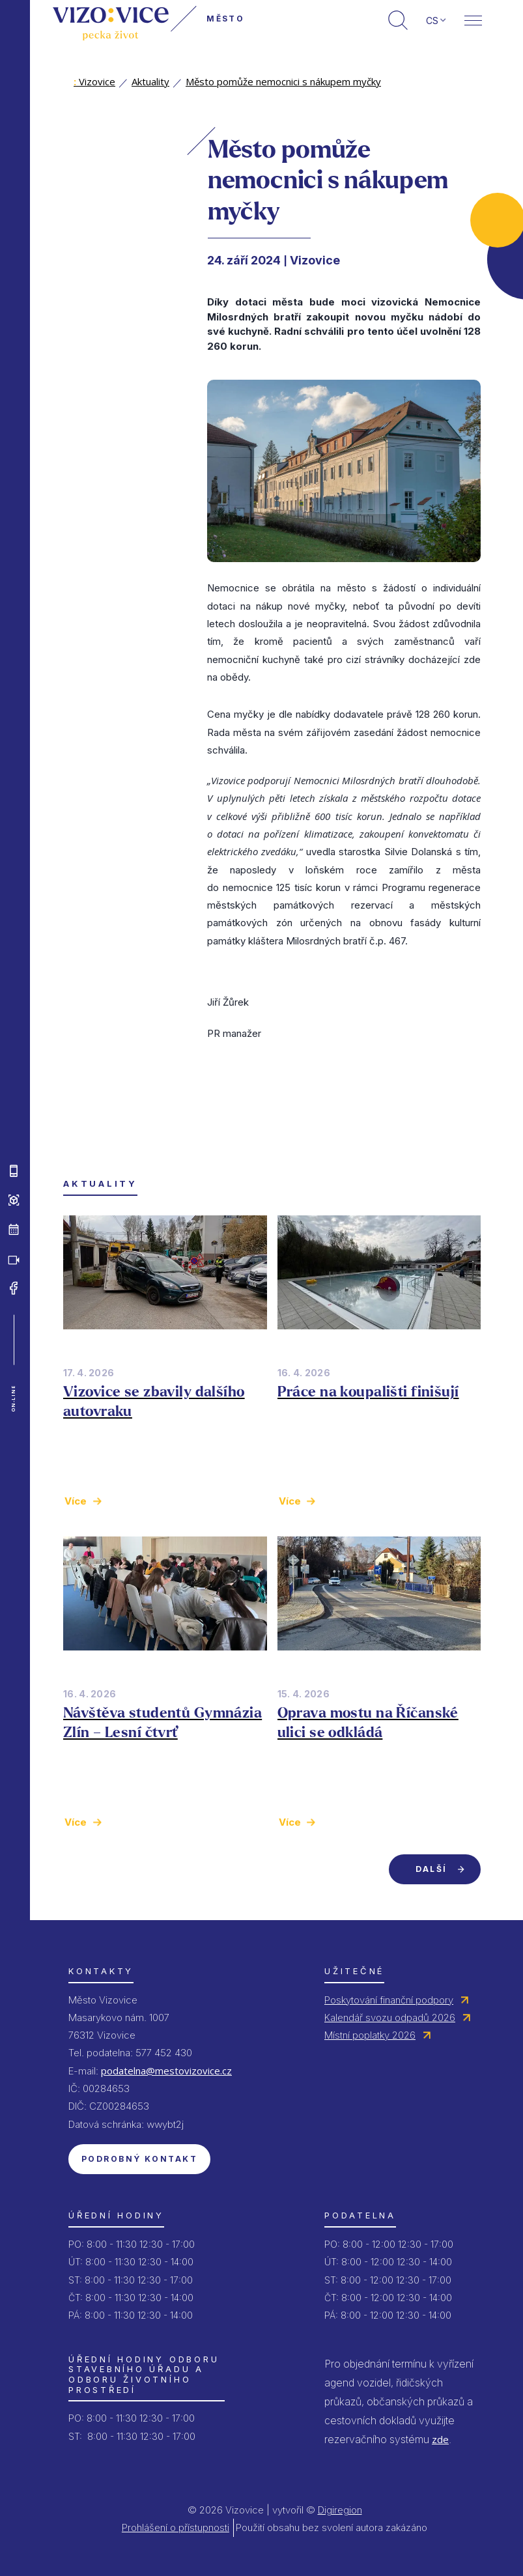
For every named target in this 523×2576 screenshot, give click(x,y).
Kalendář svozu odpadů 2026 (389, 2017)
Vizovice (94, 81)
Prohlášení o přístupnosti (175, 2527)
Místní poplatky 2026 (370, 2035)
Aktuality (150, 81)
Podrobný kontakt (139, 2159)
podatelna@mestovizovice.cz (166, 2070)
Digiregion (340, 2510)
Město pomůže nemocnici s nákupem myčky (283, 81)
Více (75, 1501)
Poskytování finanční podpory (388, 2000)
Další (431, 1869)
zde (440, 2439)
